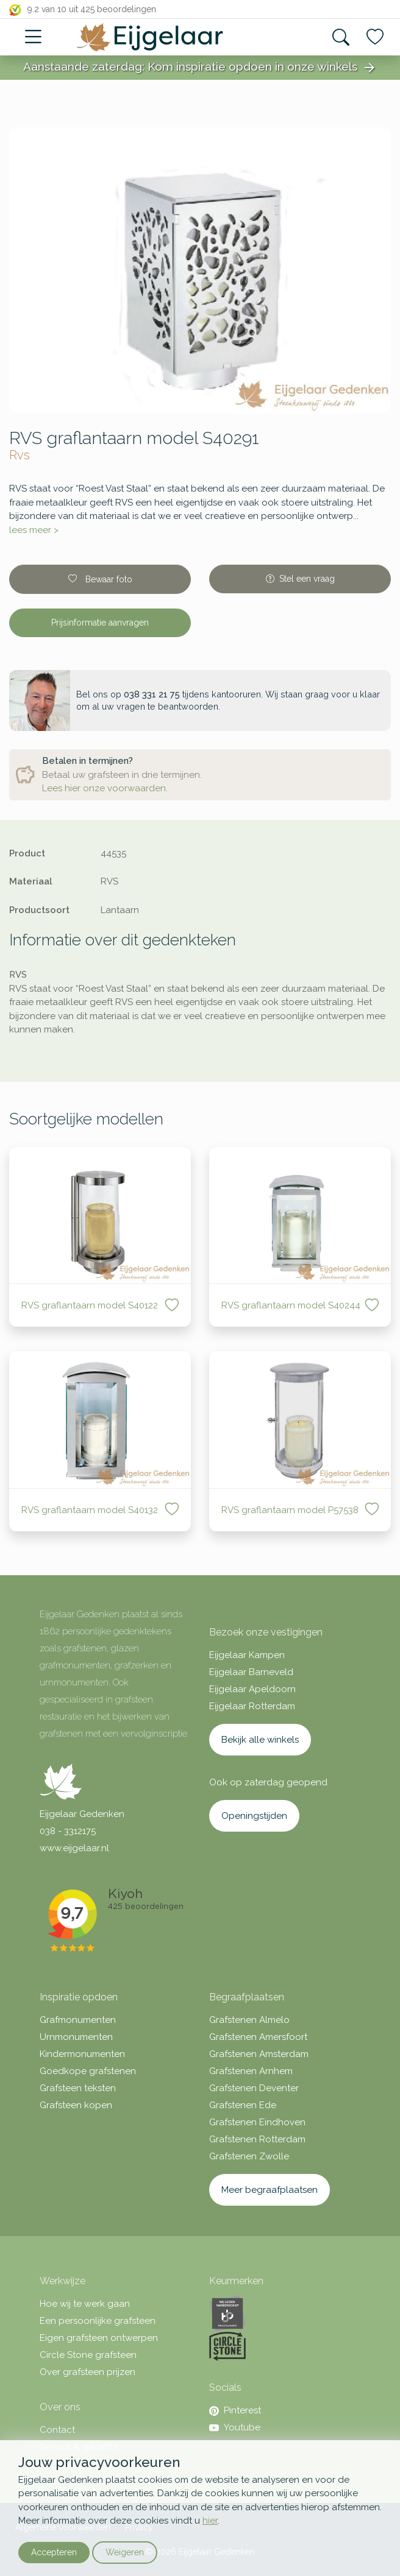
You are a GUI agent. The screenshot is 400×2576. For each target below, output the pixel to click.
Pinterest (235, 2410)
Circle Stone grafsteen (88, 2354)
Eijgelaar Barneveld (251, 1672)
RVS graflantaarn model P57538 (290, 1510)
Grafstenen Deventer (254, 2088)
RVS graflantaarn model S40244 (290, 1305)
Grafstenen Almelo (249, 2019)
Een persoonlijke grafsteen (97, 2320)
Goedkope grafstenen (88, 2071)
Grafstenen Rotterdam (257, 2139)
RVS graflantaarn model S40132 (90, 1510)
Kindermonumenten (82, 2053)
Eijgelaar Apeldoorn (252, 1689)
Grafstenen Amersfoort (258, 2036)
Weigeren (124, 2552)
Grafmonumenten (78, 2019)
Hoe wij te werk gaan (85, 2303)
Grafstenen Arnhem (251, 2071)
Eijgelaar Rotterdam (252, 1706)
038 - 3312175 (68, 1831)
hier (210, 2520)
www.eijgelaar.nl (74, 1848)
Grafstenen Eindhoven (257, 2122)
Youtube (234, 2427)
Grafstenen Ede (242, 2105)
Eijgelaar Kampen (247, 1655)
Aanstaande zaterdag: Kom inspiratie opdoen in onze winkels (200, 67)
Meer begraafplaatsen (269, 2189)
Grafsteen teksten (78, 2088)
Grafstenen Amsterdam (259, 2053)
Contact (57, 2429)
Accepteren (54, 2552)
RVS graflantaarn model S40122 (90, 1305)
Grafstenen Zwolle (249, 2156)
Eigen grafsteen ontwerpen (99, 2337)
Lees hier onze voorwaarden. (105, 788)
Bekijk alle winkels (260, 1739)
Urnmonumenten (76, 2036)
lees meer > (34, 529)
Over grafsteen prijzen (87, 2371)
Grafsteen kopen (76, 2105)
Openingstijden (254, 1815)
